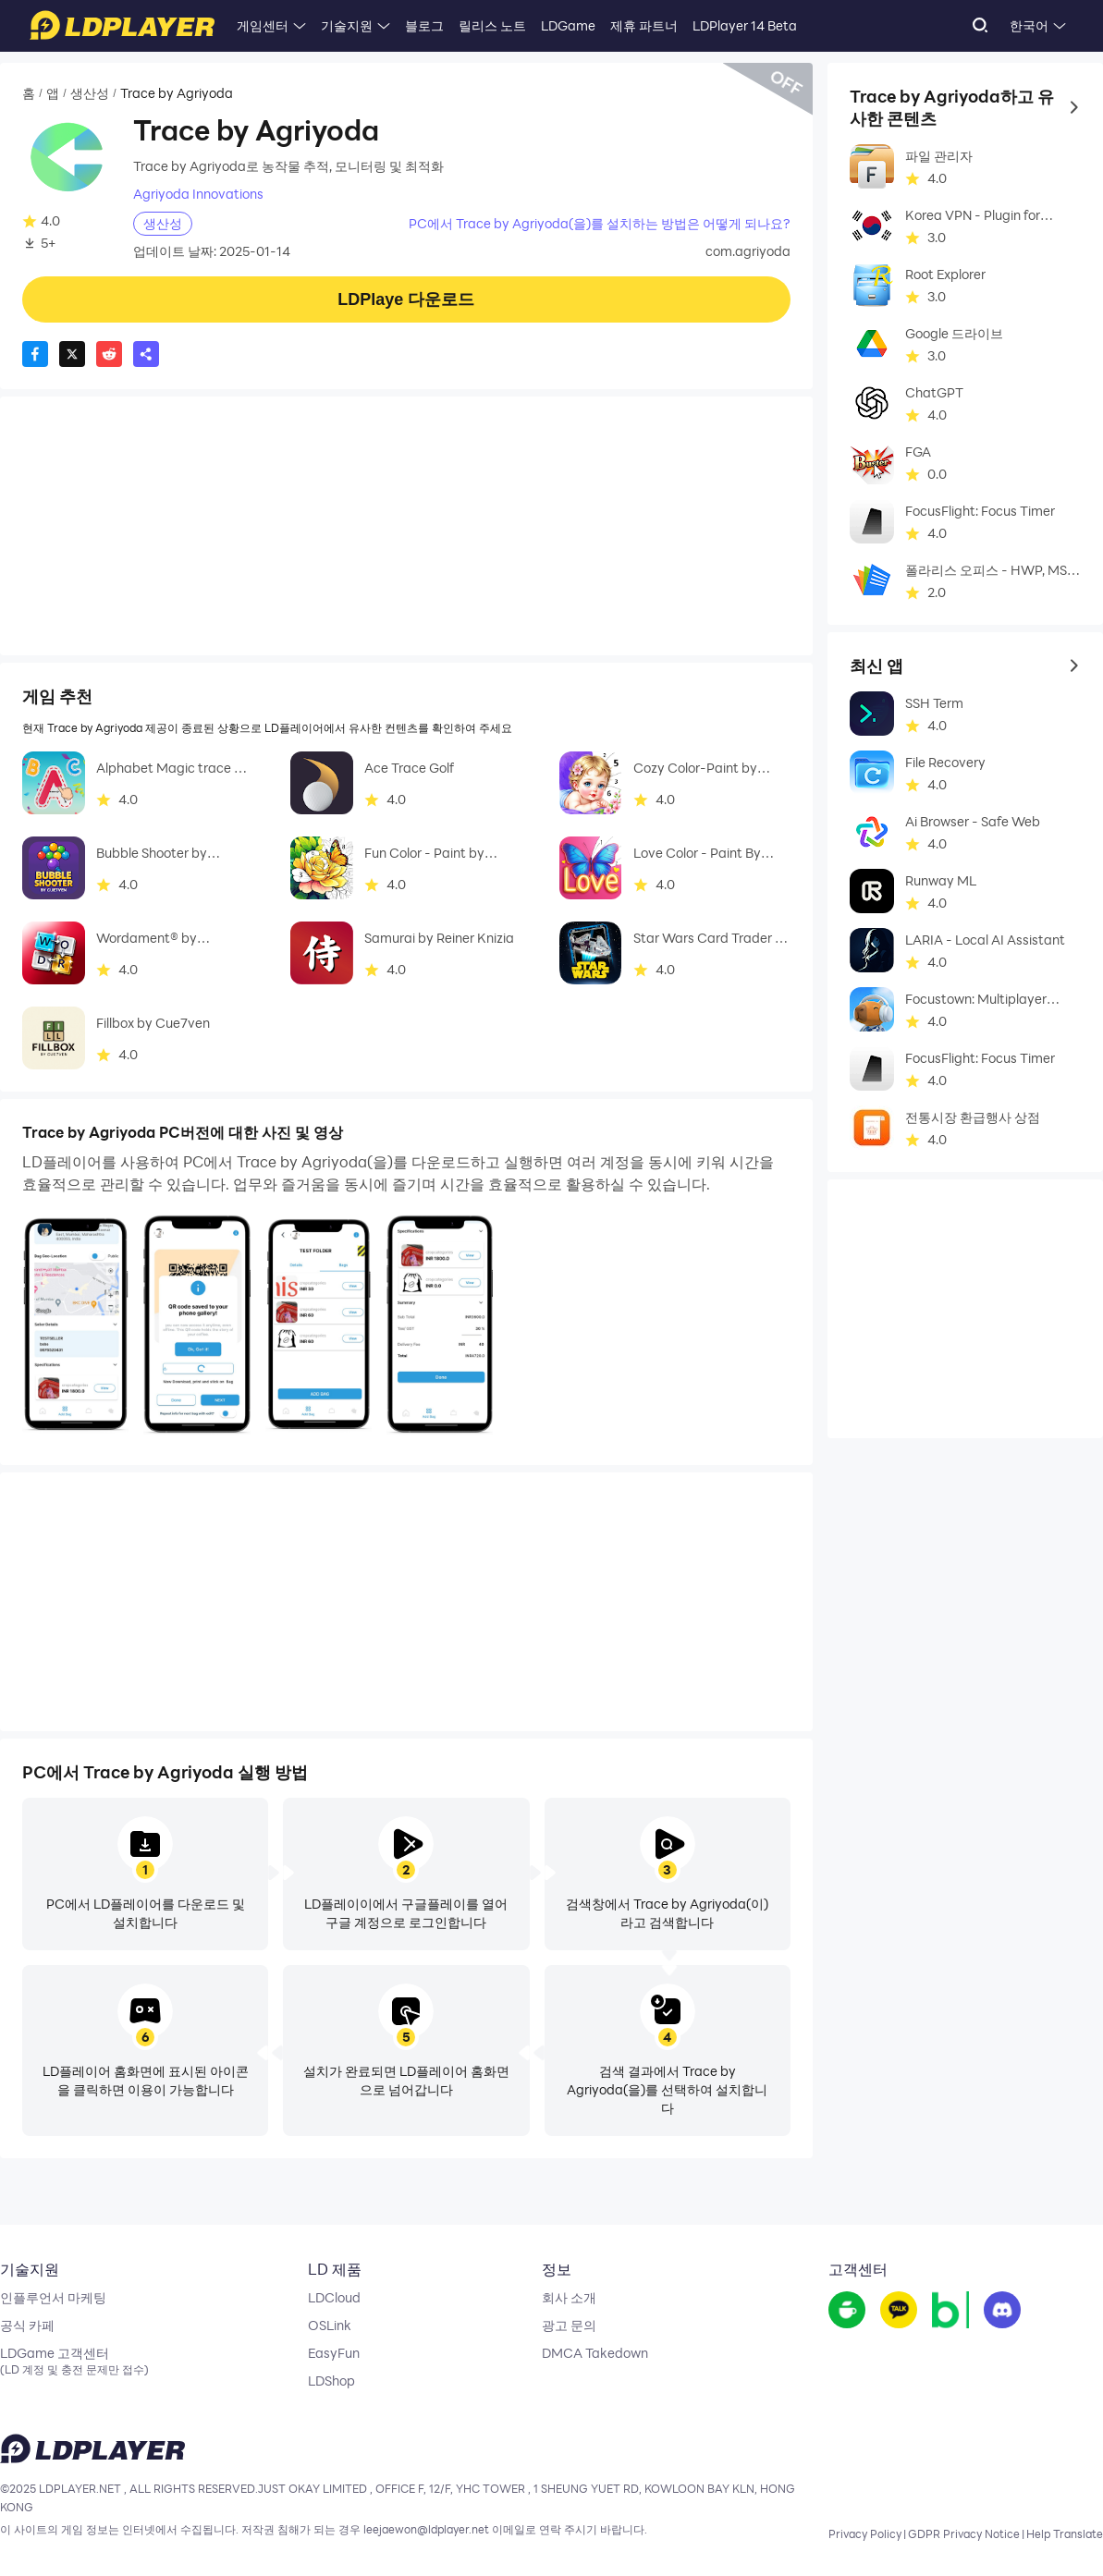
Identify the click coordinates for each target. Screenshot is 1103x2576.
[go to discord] (1002, 2310)
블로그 (424, 25)
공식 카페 (27, 2325)
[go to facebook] (846, 2310)
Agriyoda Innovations (198, 194)
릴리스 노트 (492, 25)
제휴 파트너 (644, 25)
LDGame (568, 25)
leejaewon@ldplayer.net (426, 2529)
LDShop (331, 2381)
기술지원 (347, 25)
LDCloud (334, 2297)
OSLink (329, 2325)
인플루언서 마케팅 (53, 2297)
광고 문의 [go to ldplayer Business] (569, 2325)
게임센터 (262, 25)
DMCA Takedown (595, 2353)
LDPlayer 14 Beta (744, 25)
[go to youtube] (898, 2310)
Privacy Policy (864, 2533)
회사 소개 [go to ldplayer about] (569, 2297)
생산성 (89, 93)
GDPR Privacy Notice (964, 2533)
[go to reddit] (950, 2310)
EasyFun (334, 2353)
